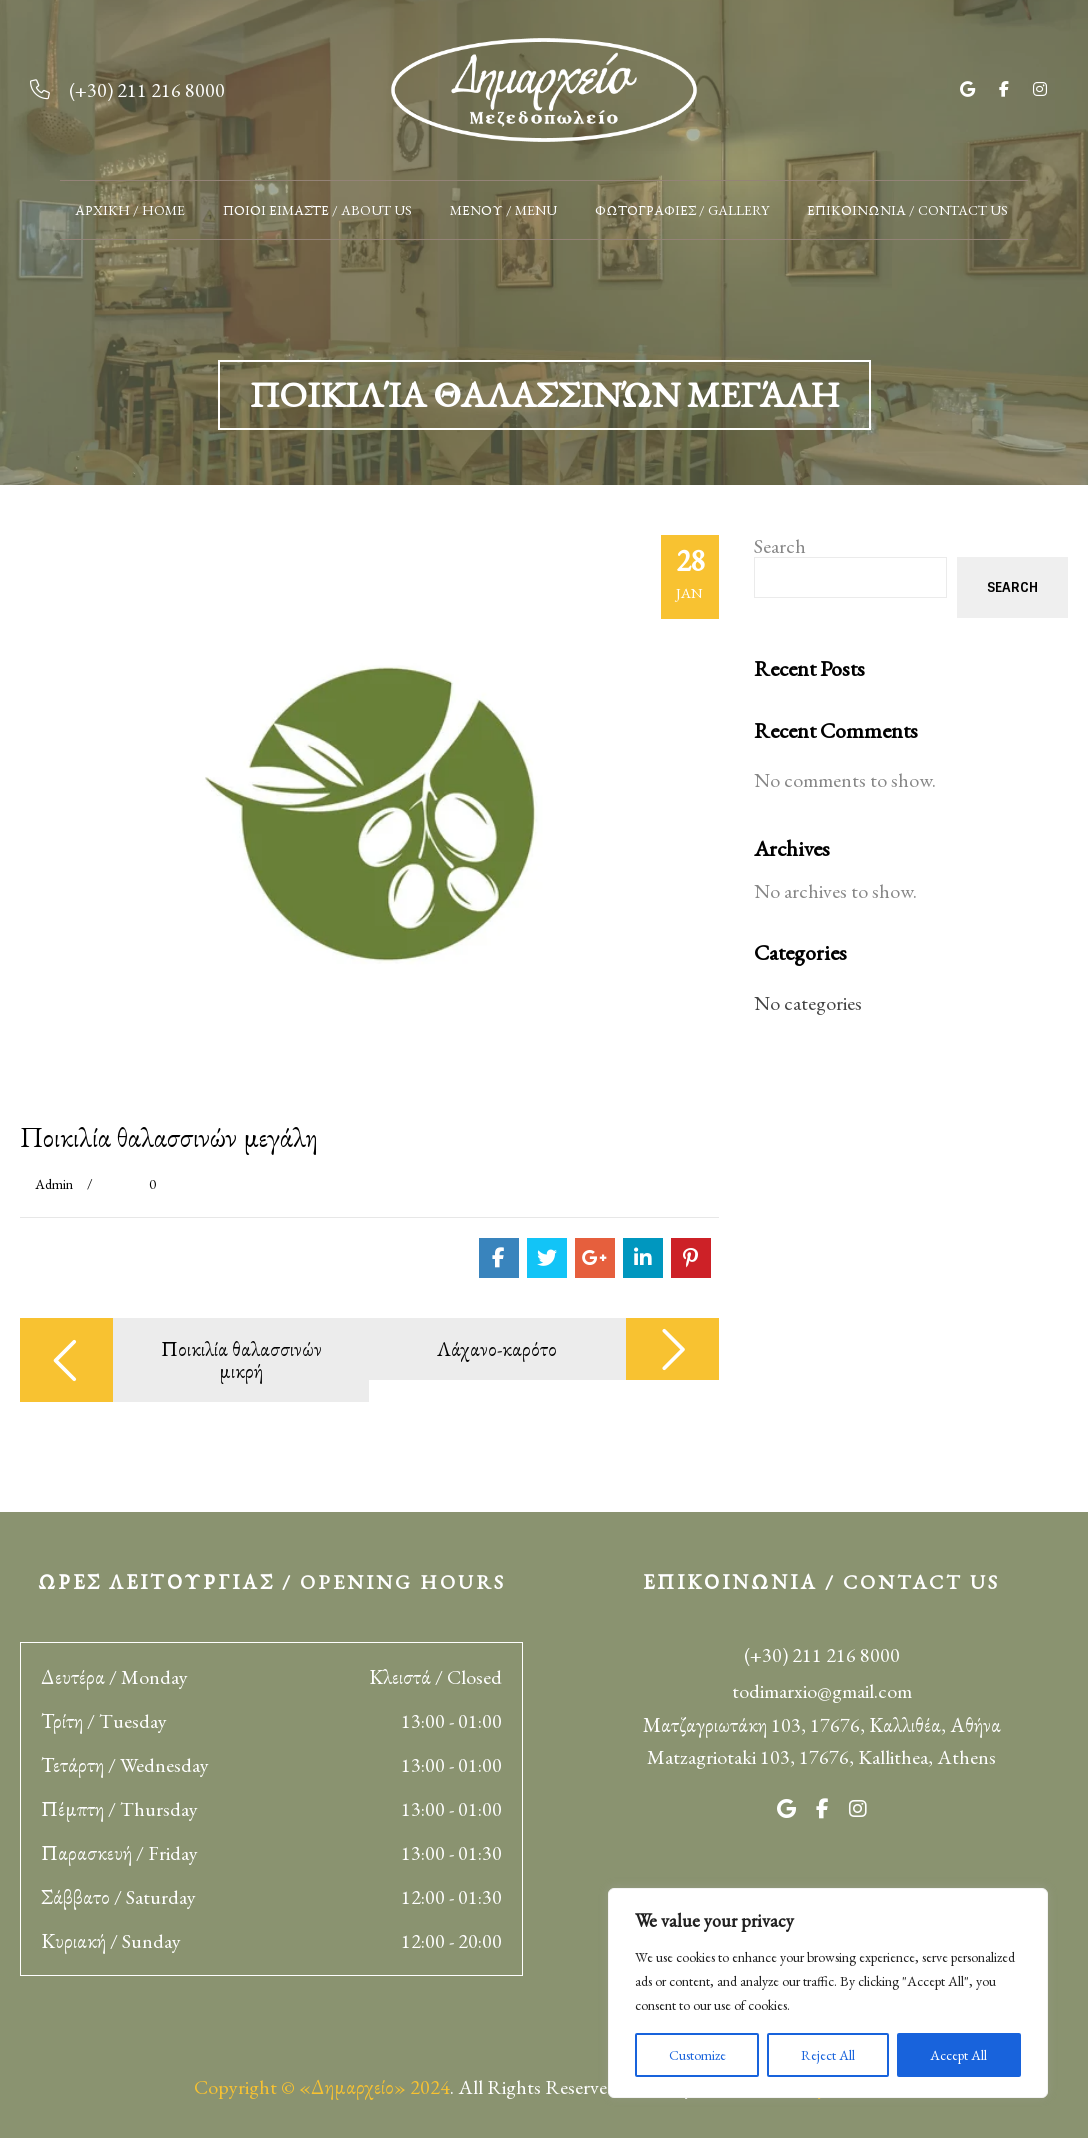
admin (54, 1184)
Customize (697, 2055)
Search (780, 546)
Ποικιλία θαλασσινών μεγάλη (169, 1137)
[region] (828, 1993)
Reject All (828, 2055)
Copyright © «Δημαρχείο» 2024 (322, 2087)
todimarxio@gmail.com (822, 1691)
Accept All (958, 2055)
